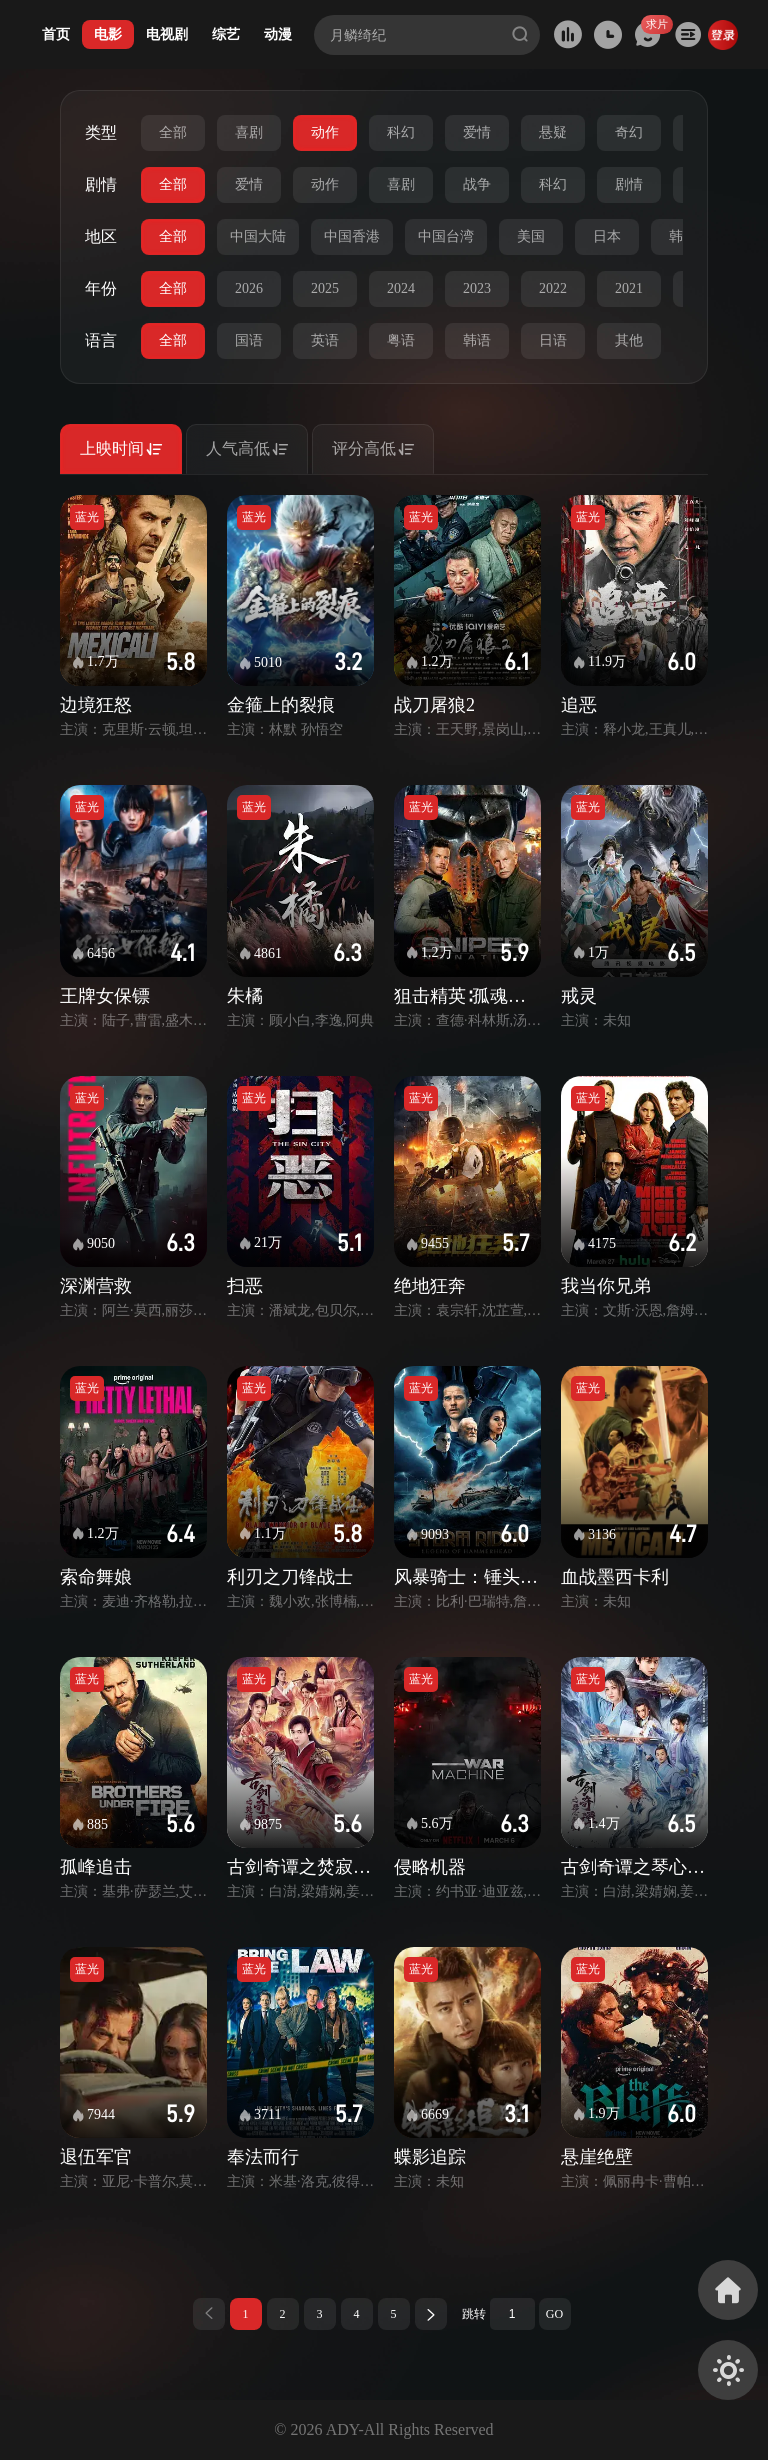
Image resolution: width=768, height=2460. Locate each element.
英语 (325, 340)
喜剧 (249, 132)
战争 (477, 184)
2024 (401, 288)
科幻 (401, 132)
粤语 (401, 340)
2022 (553, 288)
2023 (477, 288)
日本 (607, 236)
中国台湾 (446, 236)
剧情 (629, 184)
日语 (553, 340)
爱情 (477, 132)
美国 (531, 236)
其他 (629, 340)
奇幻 (629, 132)
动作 (325, 132)
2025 (325, 288)
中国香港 (352, 236)
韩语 (477, 340)
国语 (249, 340)
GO (554, 2314)
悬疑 (553, 132)
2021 (629, 288)
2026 (249, 288)
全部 (173, 132)
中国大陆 (258, 236)
